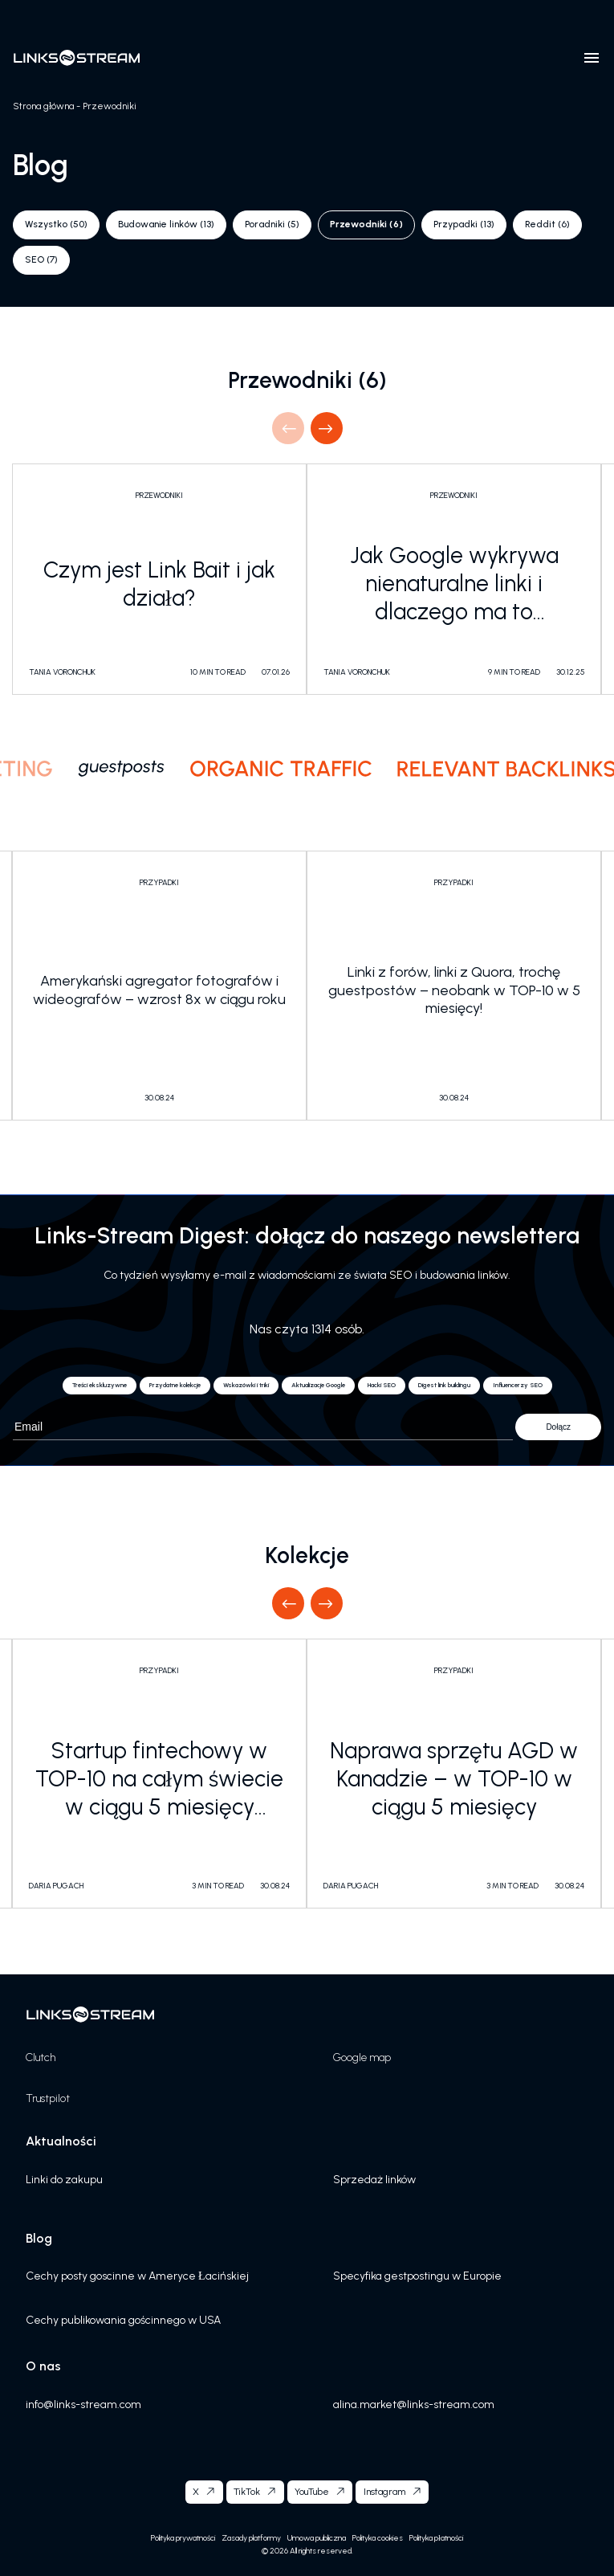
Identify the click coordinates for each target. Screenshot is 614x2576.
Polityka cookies (377, 2538)
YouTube (312, 2491)
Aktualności (61, 2141)
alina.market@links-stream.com (413, 2404)
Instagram (384, 2491)
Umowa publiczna (316, 2538)
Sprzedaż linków (374, 2179)
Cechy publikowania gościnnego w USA (123, 2320)
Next (326, 428)
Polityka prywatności (183, 2538)
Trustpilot (48, 2098)
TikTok (247, 2491)
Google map (362, 2057)
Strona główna (43, 106)
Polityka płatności (436, 2538)
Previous (288, 428)
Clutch (40, 2057)
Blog (39, 2238)
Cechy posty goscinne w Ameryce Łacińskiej (137, 2276)
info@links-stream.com (83, 2404)
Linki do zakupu (64, 2179)
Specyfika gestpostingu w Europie (417, 2276)
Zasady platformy (251, 2538)
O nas (43, 2366)
